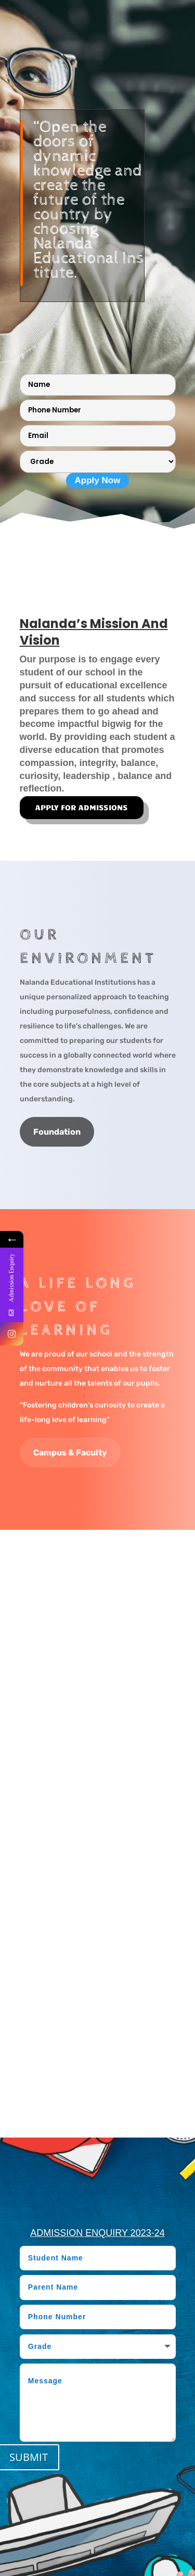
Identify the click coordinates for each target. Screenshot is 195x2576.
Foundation (57, 1132)
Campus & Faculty (70, 1452)
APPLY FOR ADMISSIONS (81, 807)
